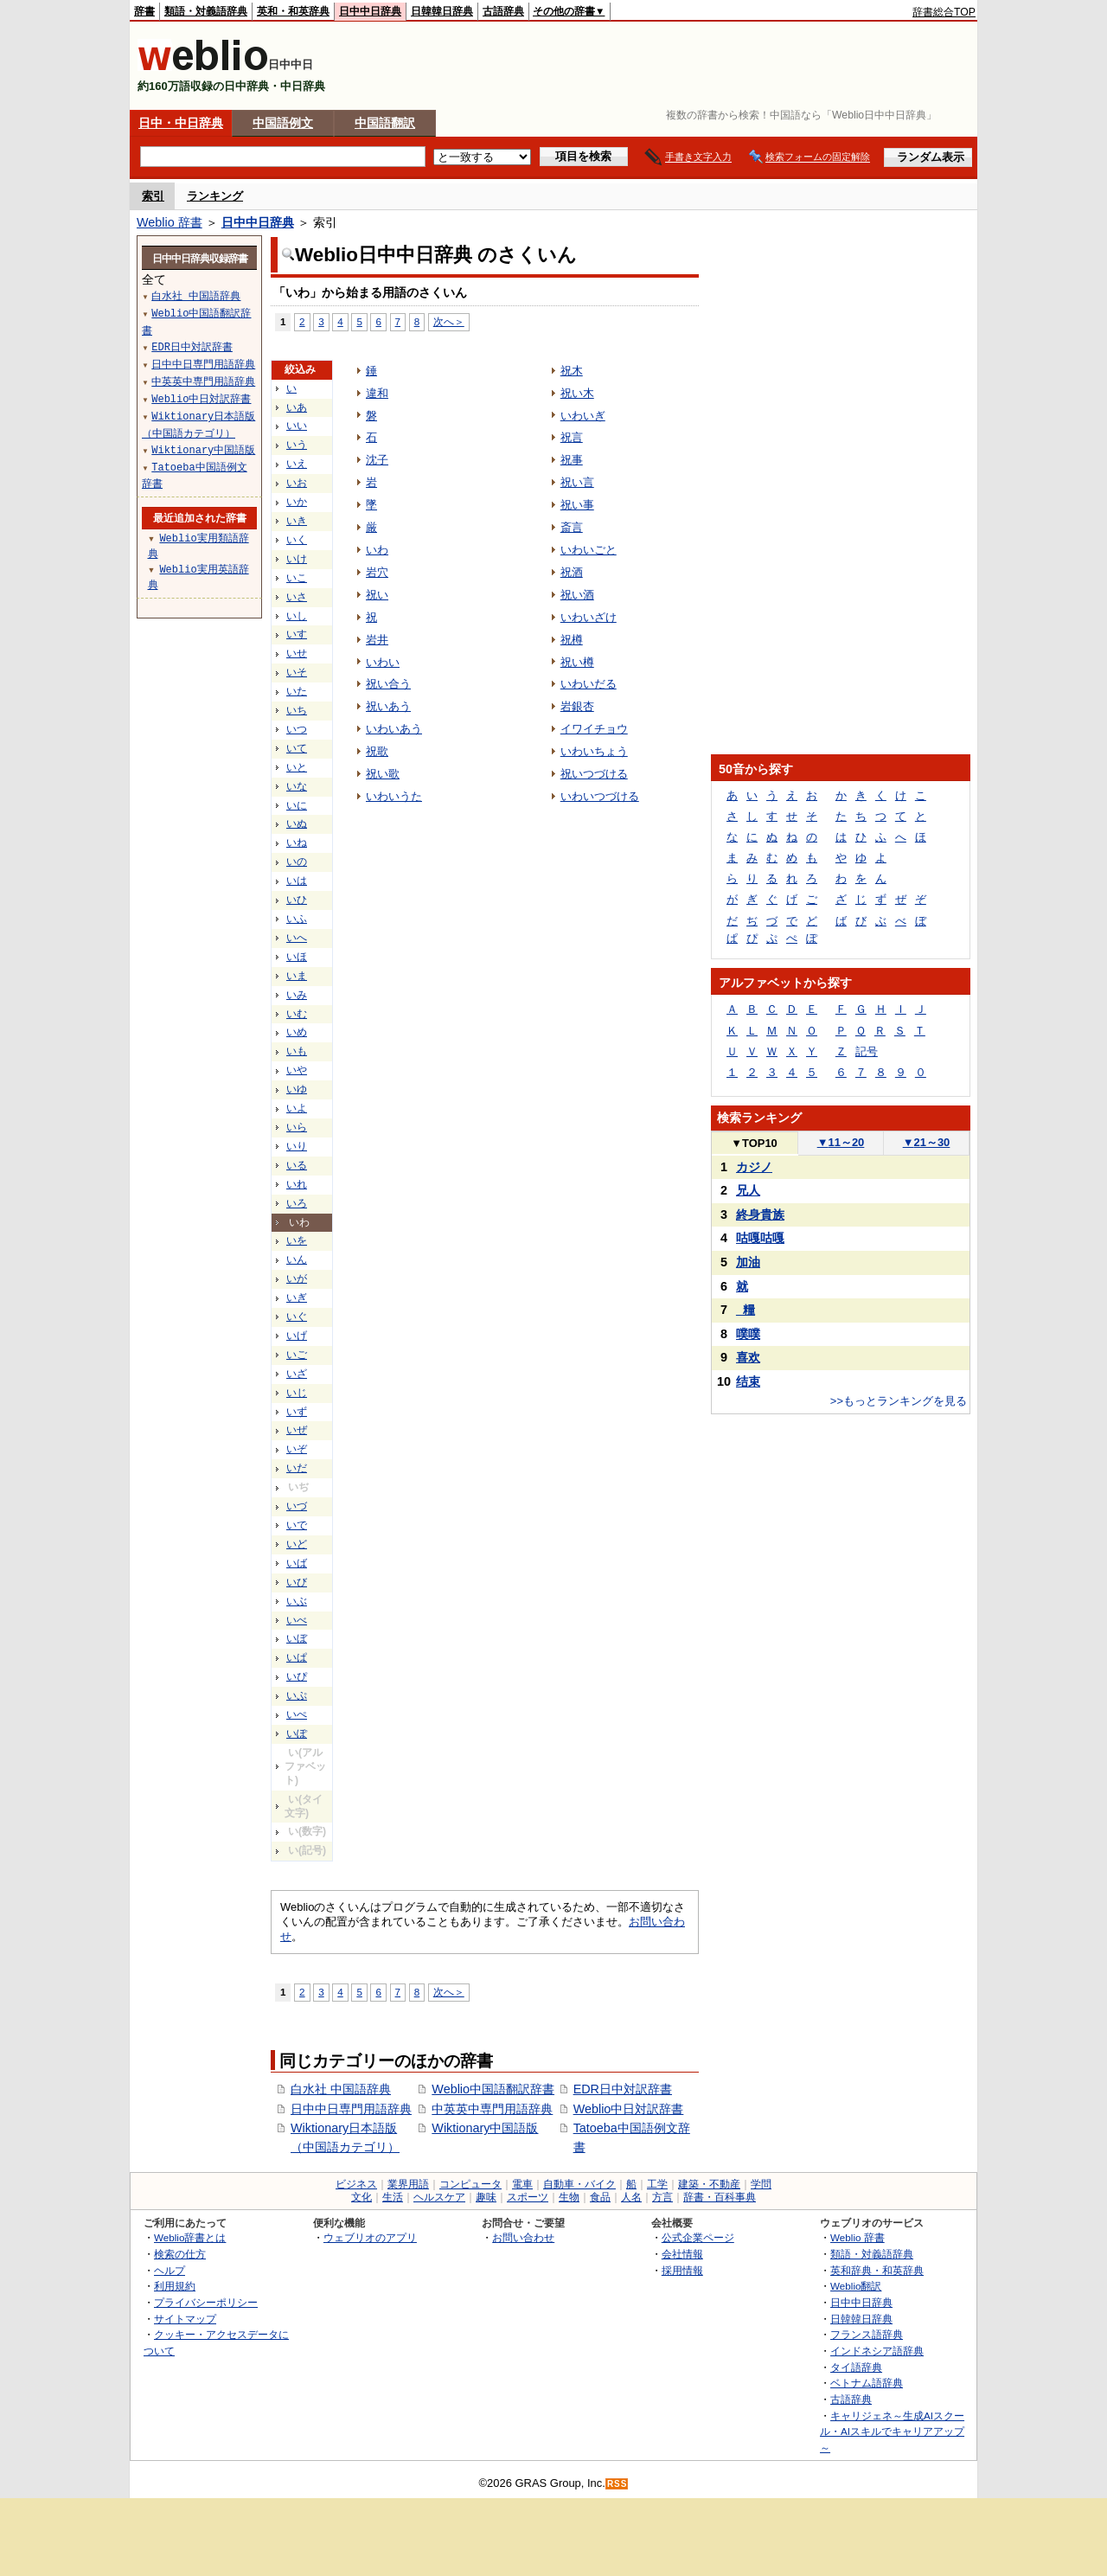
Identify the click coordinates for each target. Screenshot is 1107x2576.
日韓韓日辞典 (442, 11)
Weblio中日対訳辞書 (628, 2109)
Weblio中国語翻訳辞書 (493, 2089)
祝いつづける (594, 773)
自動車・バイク (579, 2184)
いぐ (296, 1316)
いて (296, 748)
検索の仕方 (180, 2253)
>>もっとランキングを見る (898, 1400)
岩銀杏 (577, 706)
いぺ (296, 1714)
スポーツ (527, 2197)
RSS (617, 2484)
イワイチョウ (594, 728)
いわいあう (394, 728)
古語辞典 (503, 11)
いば (296, 1563)
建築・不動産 (709, 2184)
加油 (748, 1262)
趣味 (486, 2197)
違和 (377, 393)
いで (296, 1525)
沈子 (377, 459)
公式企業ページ (698, 2237)
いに (296, 805)
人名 (631, 2197)
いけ (296, 559)
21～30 (926, 1142)
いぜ (296, 1430)
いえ (296, 464)
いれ (296, 1184)
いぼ (296, 1638)
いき (296, 521)
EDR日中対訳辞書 (622, 2089)
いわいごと (588, 549)
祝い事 (577, 504)
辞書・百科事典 (719, 2197)
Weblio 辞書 (169, 222)
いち (296, 710)
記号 (866, 1051)
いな (296, 786)
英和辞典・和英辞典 (877, 2270)
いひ (296, 900)
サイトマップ (185, 2318)
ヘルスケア (439, 2197)
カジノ (754, 1167)
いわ (377, 549)
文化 (361, 2197)
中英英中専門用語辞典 (492, 2109)
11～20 (841, 1142)
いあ (296, 407)
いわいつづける (599, 796)
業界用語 (408, 2184)
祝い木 (577, 393)
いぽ (296, 1733)
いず (296, 1412)
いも (296, 1051)
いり (296, 1146)
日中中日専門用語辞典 (351, 2109)
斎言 (571, 527)
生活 (392, 2197)
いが (296, 1278)
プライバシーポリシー (206, 2302)
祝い (377, 594)
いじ (296, 1393)
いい (296, 426)
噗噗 (748, 1334)
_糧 (745, 1310)
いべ (296, 1620)
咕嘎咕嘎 (760, 1238)
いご (296, 1355)
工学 (657, 2184)
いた (296, 691)
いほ (296, 957)
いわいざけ (588, 617)
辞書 (144, 11)
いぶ (296, 1601)
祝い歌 (383, 773)
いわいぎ (582, 415)
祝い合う (388, 683)
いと (296, 767)
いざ (296, 1374)
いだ (296, 1468)
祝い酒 (577, 594)
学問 (761, 2184)
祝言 (571, 437)
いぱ (296, 1657)
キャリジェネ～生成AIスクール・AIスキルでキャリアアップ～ (892, 2431)
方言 (662, 2197)
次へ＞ (448, 321)
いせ (296, 653)
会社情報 (682, 2253)
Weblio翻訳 (855, 2285)
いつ (296, 729)
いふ (296, 919)
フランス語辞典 (866, 2334)
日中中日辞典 (370, 11)
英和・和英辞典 (293, 11)
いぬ (296, 823)
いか (296, 502)
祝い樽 (577, 662)
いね (296, 842)
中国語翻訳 (385, 123)
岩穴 (377, 572)
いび (296, 1582)
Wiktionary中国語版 (485, 2128)
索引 (153, 195)
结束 (748, 1381)
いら (296, 1127)
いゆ (296, 1089)
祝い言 (577, 482)
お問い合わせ (523, 2237)
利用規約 (174, 2285)
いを (296, 1240)
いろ (296, 1203)
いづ (296, 1506)
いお (296, 483)
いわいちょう (594, 751)
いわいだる (588, 683)
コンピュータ (470, 2184)
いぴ (296, 1676)
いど (296, 1544)
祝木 (571, 370)
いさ (296, 597)
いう (296, 445)
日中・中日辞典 (180, 123)
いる (296, 1165)
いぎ (296, 1297)
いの (296, 861)
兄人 (748, 1190)
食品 (600, 2197)
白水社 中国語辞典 (341, 2089)
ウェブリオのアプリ (370, 2237)
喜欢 (748, 1357)
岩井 (377, 639)
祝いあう (388, 706)
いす (296, 634)
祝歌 (377, 751)
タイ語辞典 (856, 2367)
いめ (296, 1032)
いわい (383, 662)
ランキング (215, 195)
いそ (296, 672)
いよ (296, 1108)
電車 (522, 2184)
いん (296, 1259)
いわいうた (394, 796)
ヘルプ (169, 2270)
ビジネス (356, 2184)
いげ (296, 1336)
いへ (296, 938)
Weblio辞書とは (190, 2237)
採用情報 (682, 2270)
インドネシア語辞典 (877, 2350)
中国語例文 (283, 123)
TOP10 (754, 1143)
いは (296, 881)
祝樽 (571, 639)
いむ (296, 1014)
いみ (296, 995)
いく (296, 540)
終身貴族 (760, 1214)
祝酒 (571, 572)
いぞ (296, 1449)
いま (296, 976)
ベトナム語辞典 (866, 2382)
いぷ (296, 1695)
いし (296, 616)
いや (296, 1070)
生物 (569, 2197)
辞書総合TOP (944, 12)
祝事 (571, 459)
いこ (296, 578)
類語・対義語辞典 (205, 11)
